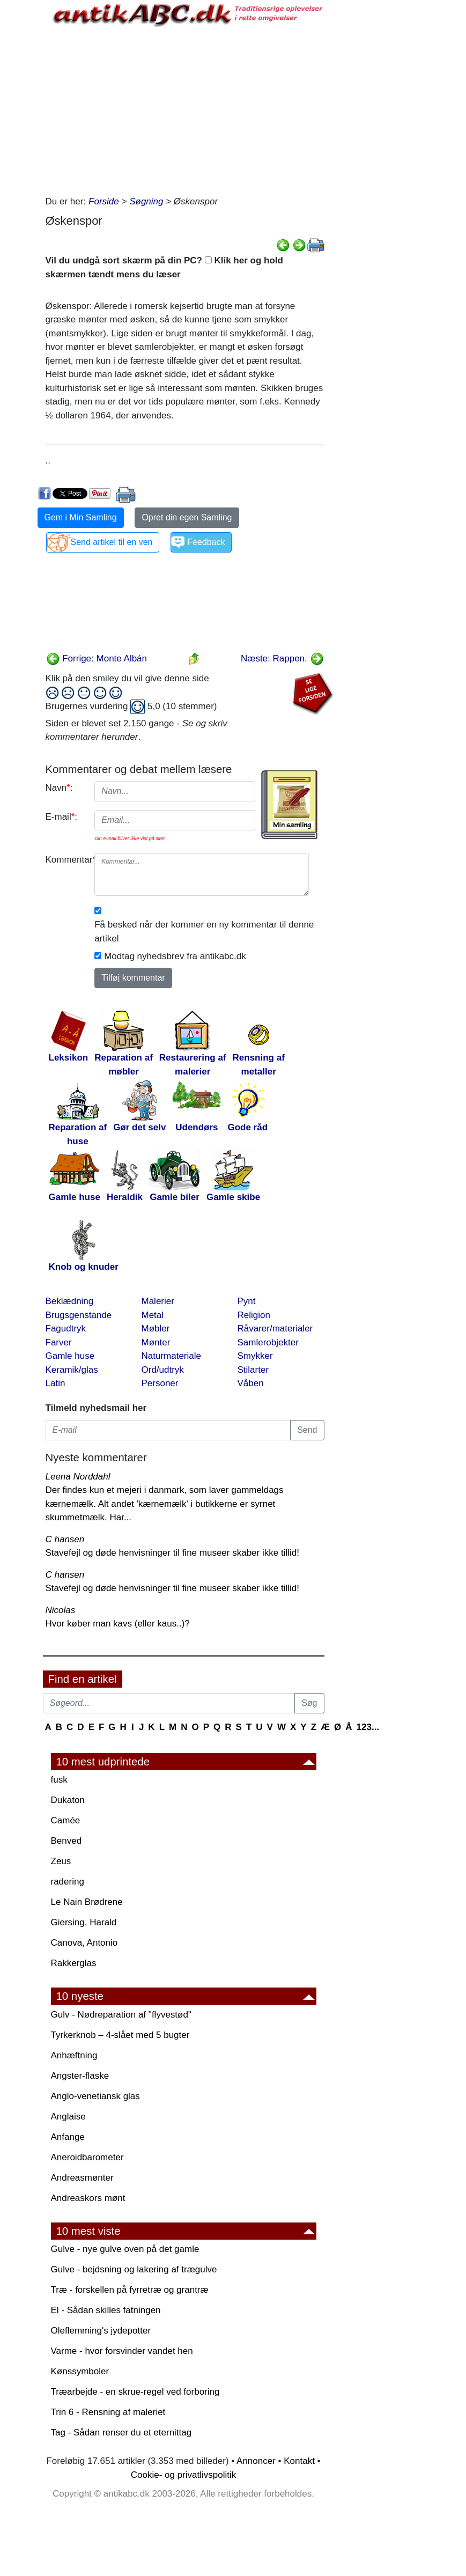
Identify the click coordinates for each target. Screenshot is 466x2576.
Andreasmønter (82, 2178)
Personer (160, 1383)
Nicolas (61, 1610)
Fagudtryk (66, 1328)
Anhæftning (74, 2055)
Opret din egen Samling (187, 517)
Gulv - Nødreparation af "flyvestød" (121, 2015)
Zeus (61, 1861)
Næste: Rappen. (282, 658)
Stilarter (253, 1370)
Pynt (247, 1301)
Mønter (156, 1342)
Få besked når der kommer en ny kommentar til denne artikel (204, 931)
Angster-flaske (80, 2076)
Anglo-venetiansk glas (95, 2096)
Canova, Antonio (84, 1943)
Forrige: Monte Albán (96, 658)
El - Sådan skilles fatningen (106, 2310)
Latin (55, 1383)
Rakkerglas (74, 1963)
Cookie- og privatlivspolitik (183, 2475)
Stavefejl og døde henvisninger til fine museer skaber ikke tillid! (172, 1553)
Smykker (255, 1356)
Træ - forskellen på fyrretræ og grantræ (130, 2290)
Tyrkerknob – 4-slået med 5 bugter (120, 2035)
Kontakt (299, 2461)
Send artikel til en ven (112, 542)
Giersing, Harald (84, 1922)
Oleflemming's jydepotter (101, 2330)
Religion (254, 1315)
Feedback (206, 542)
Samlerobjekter (268, 1342)
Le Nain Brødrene (87, 1902)
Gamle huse (70, 1356)
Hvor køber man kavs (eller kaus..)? (118, 1623)
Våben (251, 1383)
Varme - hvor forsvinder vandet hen (122, 2351)
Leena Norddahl (78, 1476)
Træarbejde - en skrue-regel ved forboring (135, 2392)
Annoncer (256, 2461)
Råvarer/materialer (275, 1328)
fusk (59, 1780)
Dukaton (68, 1800)
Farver (59, 1342)
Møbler (156, 1328)
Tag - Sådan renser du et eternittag (121, 2432)
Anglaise (68, 2116)
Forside (103, 201)
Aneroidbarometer (87, 2157)
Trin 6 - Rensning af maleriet (108, 2412)
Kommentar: (66, 860)
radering (67, 1881)
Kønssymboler (80, 2371)
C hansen (65, 1539)
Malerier (158, 1301)
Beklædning (70, 1301)
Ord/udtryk (163, 1370)
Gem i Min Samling (81, 517)
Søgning (146, 201)
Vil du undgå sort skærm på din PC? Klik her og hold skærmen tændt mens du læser (164, 267)
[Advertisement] (185, 109)
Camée (65, 1820)
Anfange (68, 2137)
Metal (153, 1315)
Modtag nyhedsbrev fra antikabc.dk (175, 956)
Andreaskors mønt (88, 2198)
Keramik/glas (72, 1370)
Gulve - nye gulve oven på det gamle (125, 2249)
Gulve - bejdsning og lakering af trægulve (134, 2269)
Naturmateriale (172, 1356)
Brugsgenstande (79, 1315)
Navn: (59, 788)
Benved (66, 1841)
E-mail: (62, 817)
